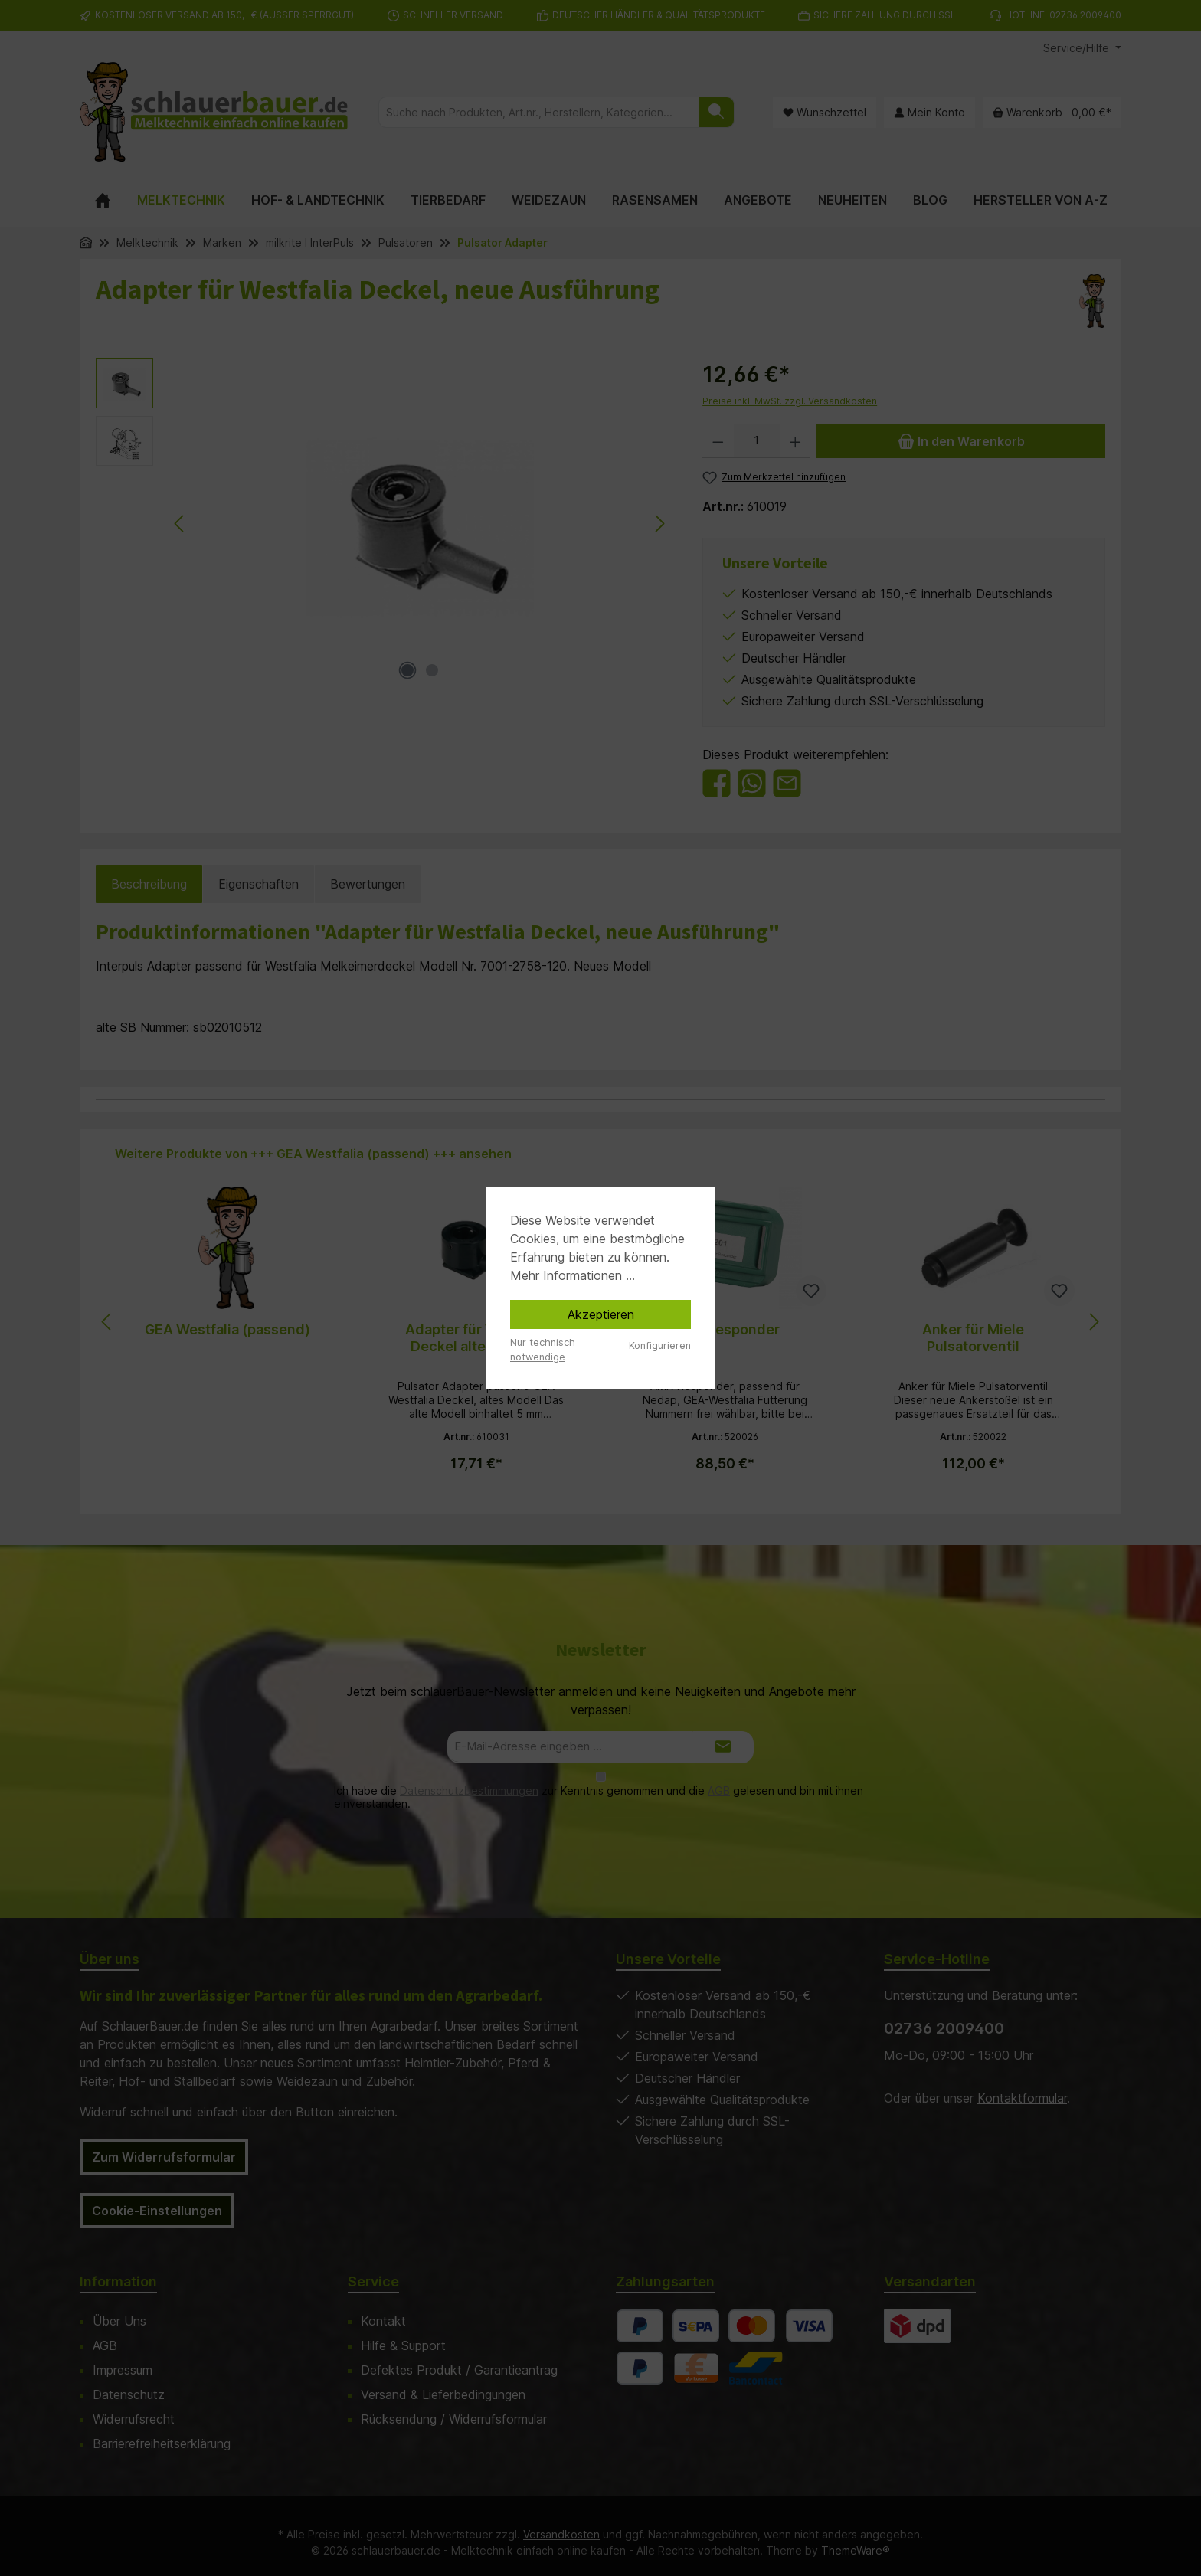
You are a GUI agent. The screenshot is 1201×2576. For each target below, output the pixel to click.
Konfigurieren (660, 1345)
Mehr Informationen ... (572, 1275)
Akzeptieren (601, 1314)
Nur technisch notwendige (542, 1350)
